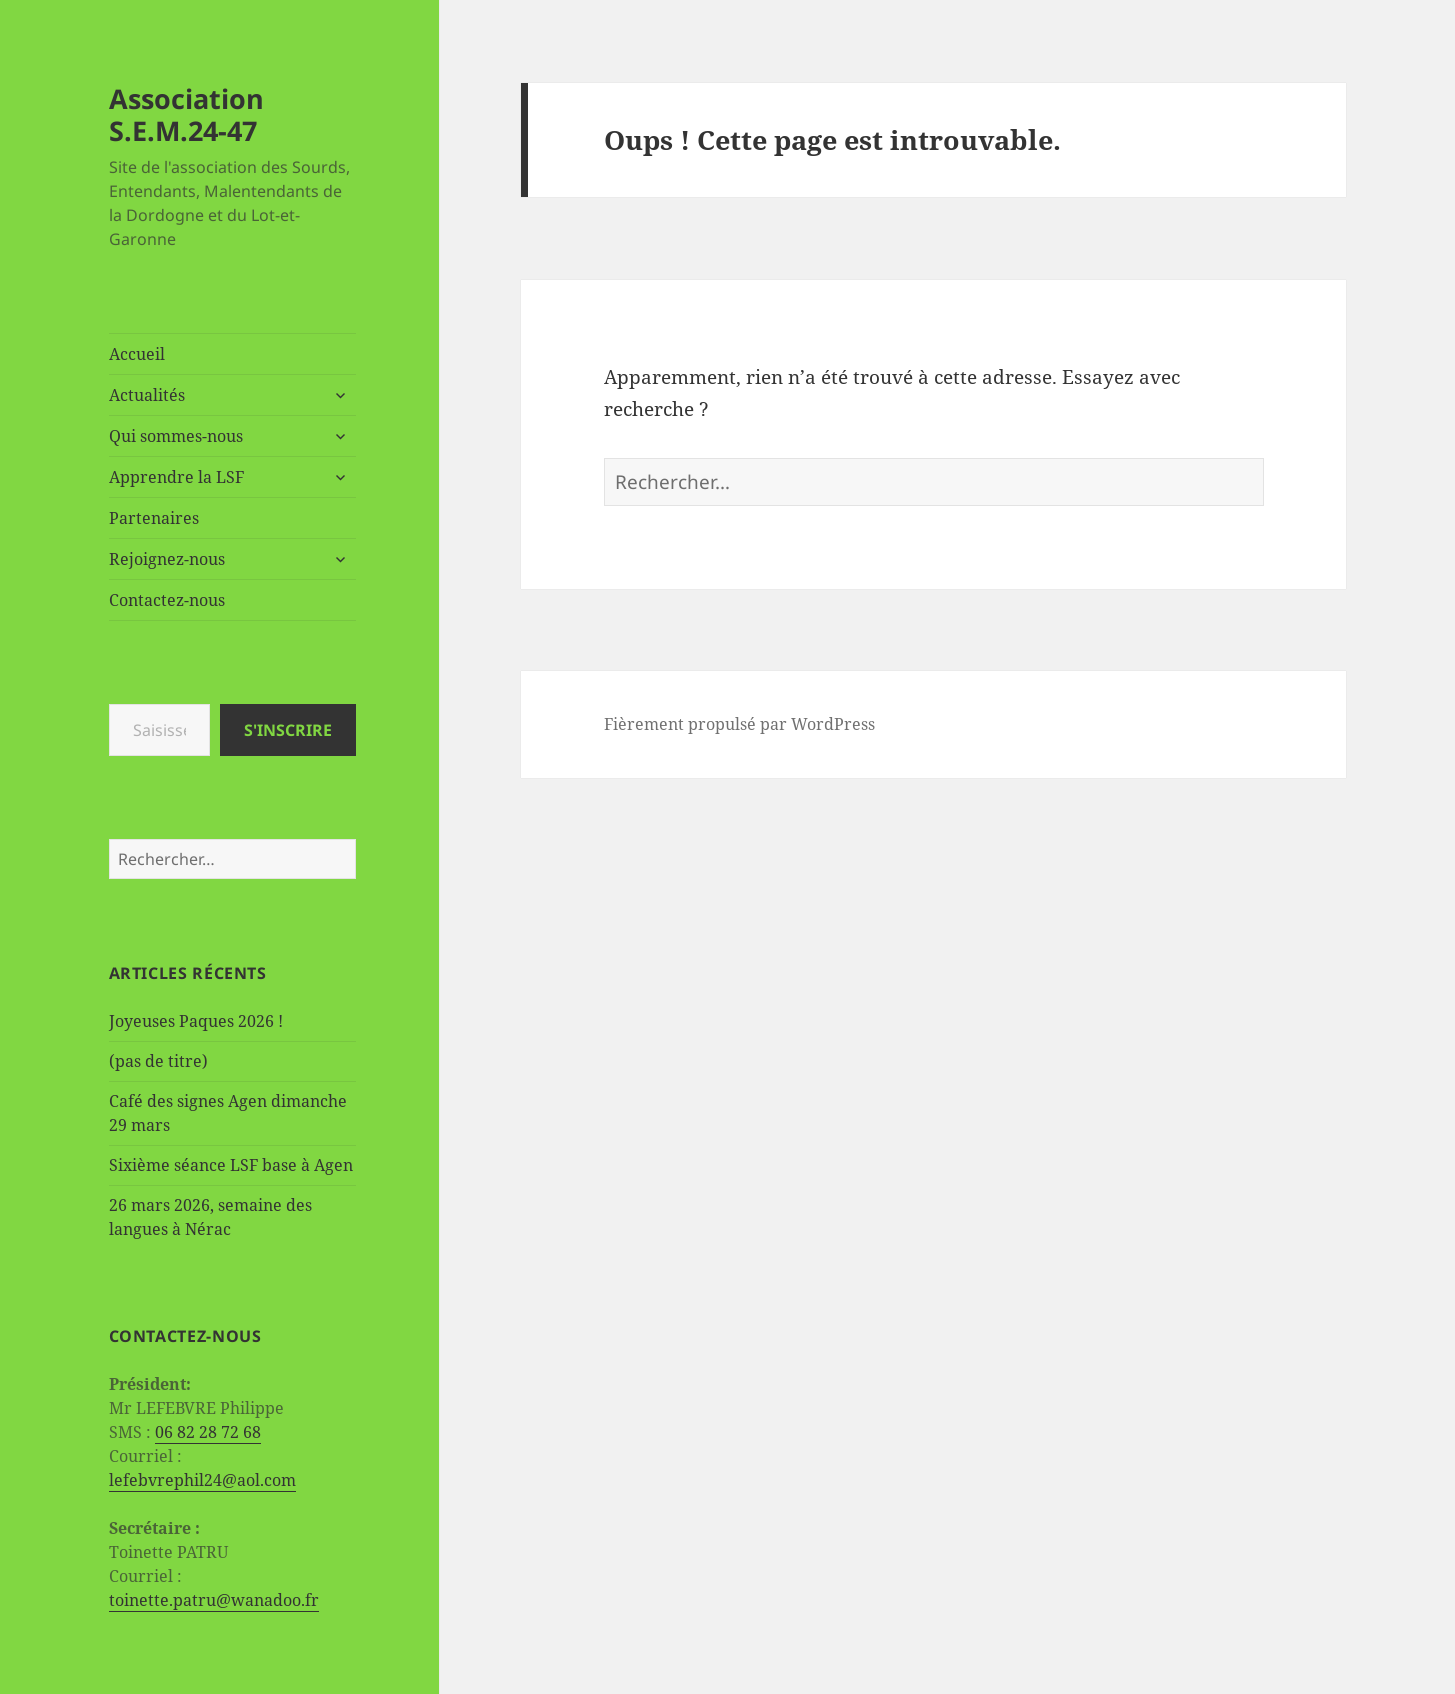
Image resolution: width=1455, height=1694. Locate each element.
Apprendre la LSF (176, 477)
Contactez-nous (167, 600)
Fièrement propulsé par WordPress (739, 724)
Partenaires (154, 518)
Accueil (137, 354)
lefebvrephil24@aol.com (202, 1480)
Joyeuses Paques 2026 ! (196, 1021)
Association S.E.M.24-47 (186, 114)
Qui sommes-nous (176, 436)
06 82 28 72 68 (208, 1432)
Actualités (147, 395)
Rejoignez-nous (167, 559)
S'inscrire (288, 730)
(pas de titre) (158, 1061)
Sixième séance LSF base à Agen (231, 1165)
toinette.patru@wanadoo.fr (214, 1600)
